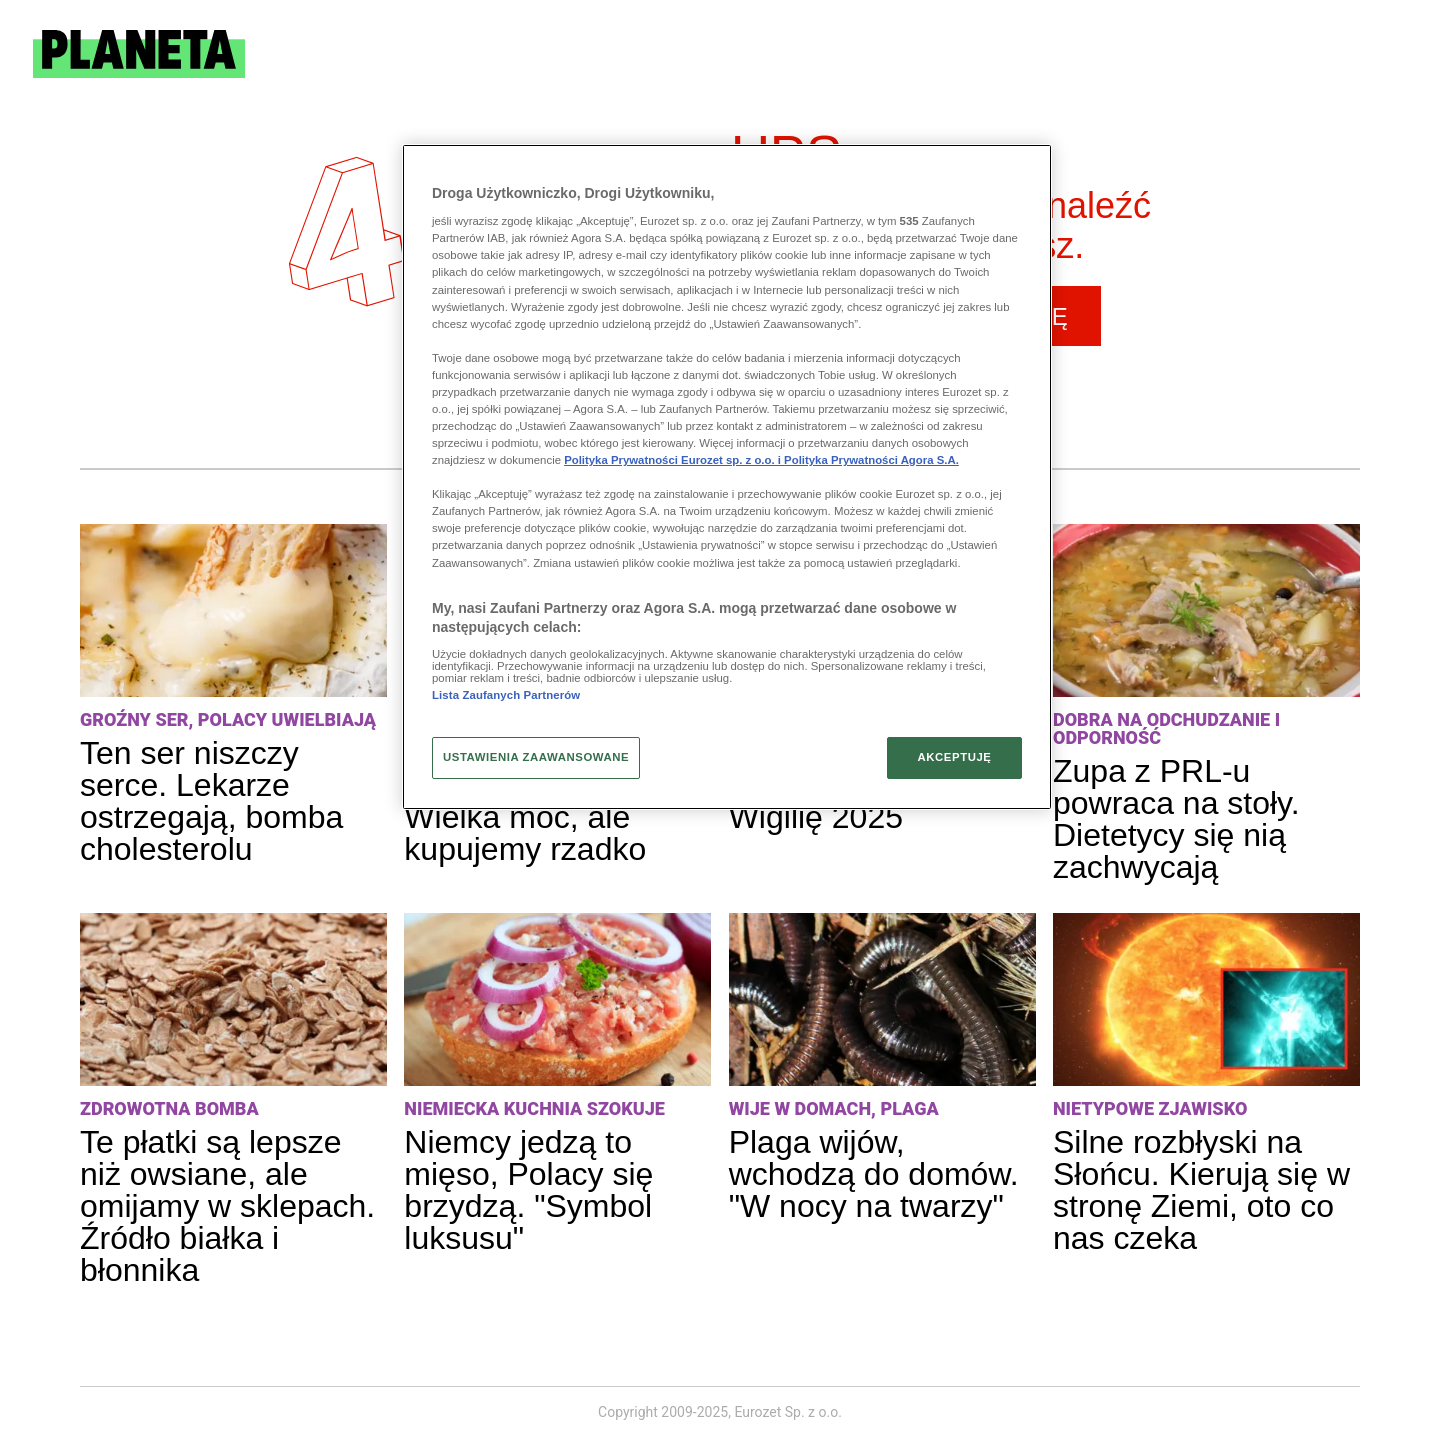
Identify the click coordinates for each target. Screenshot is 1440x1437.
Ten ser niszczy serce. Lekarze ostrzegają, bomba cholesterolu (211, 801)
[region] (727, 477)
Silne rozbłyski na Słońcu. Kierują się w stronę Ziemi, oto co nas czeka (1201, 1190)
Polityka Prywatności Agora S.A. (871, 460)
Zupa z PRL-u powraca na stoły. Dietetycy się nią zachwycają (1176, 819)
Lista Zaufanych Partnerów (506, 695)
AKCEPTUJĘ (954, 757)
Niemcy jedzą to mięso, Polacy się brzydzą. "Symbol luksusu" (528, 1190)
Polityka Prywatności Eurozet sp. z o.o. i (674, 460)
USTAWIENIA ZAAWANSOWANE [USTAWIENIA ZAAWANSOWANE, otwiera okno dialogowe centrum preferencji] (536, 757)
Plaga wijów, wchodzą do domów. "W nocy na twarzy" (874, 1174)
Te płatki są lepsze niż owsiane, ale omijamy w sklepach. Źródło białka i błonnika (227, 1206)
